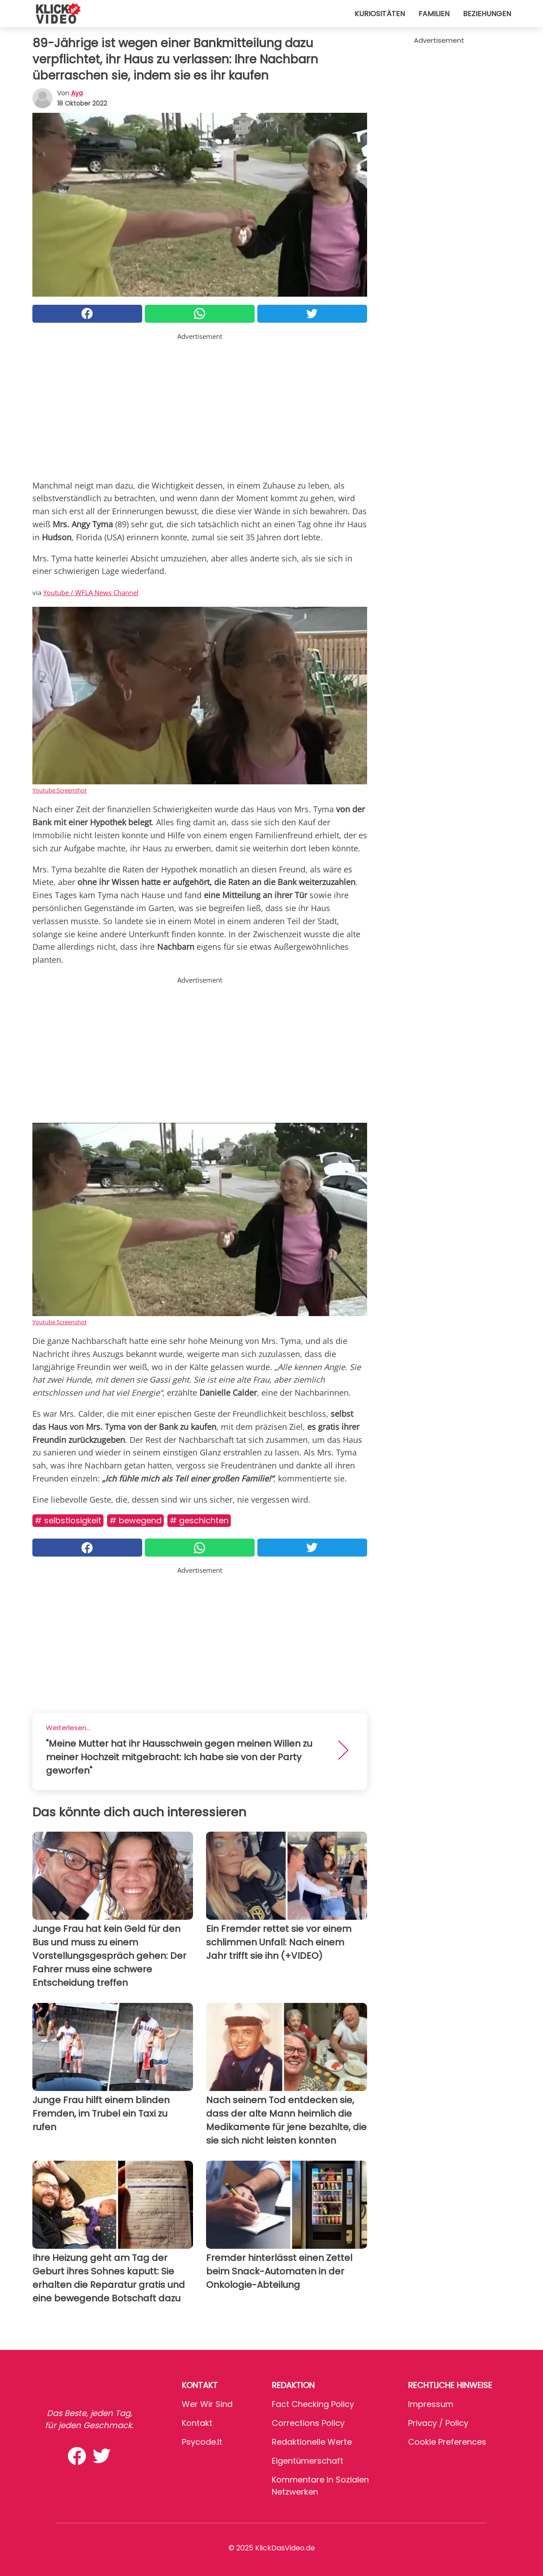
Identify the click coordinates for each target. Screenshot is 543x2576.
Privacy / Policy (438, 2423)
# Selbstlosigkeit (68, 1520)
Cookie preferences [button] (447, 2441)
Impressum (430, 2404)
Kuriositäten (380, 14)
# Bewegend (135, 1520)
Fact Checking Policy (313, 2404)
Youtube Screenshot (59, 790)
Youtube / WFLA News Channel (91, 592)
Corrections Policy (308, 2423)
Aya (77, 93)
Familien (433, 14)
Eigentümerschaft (307, 2460)
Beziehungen (487, 14)
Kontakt (197, 2423)
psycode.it (202, 2441)
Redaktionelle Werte (312, 2441)
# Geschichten (199, 1520)
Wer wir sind (207, 2404)
